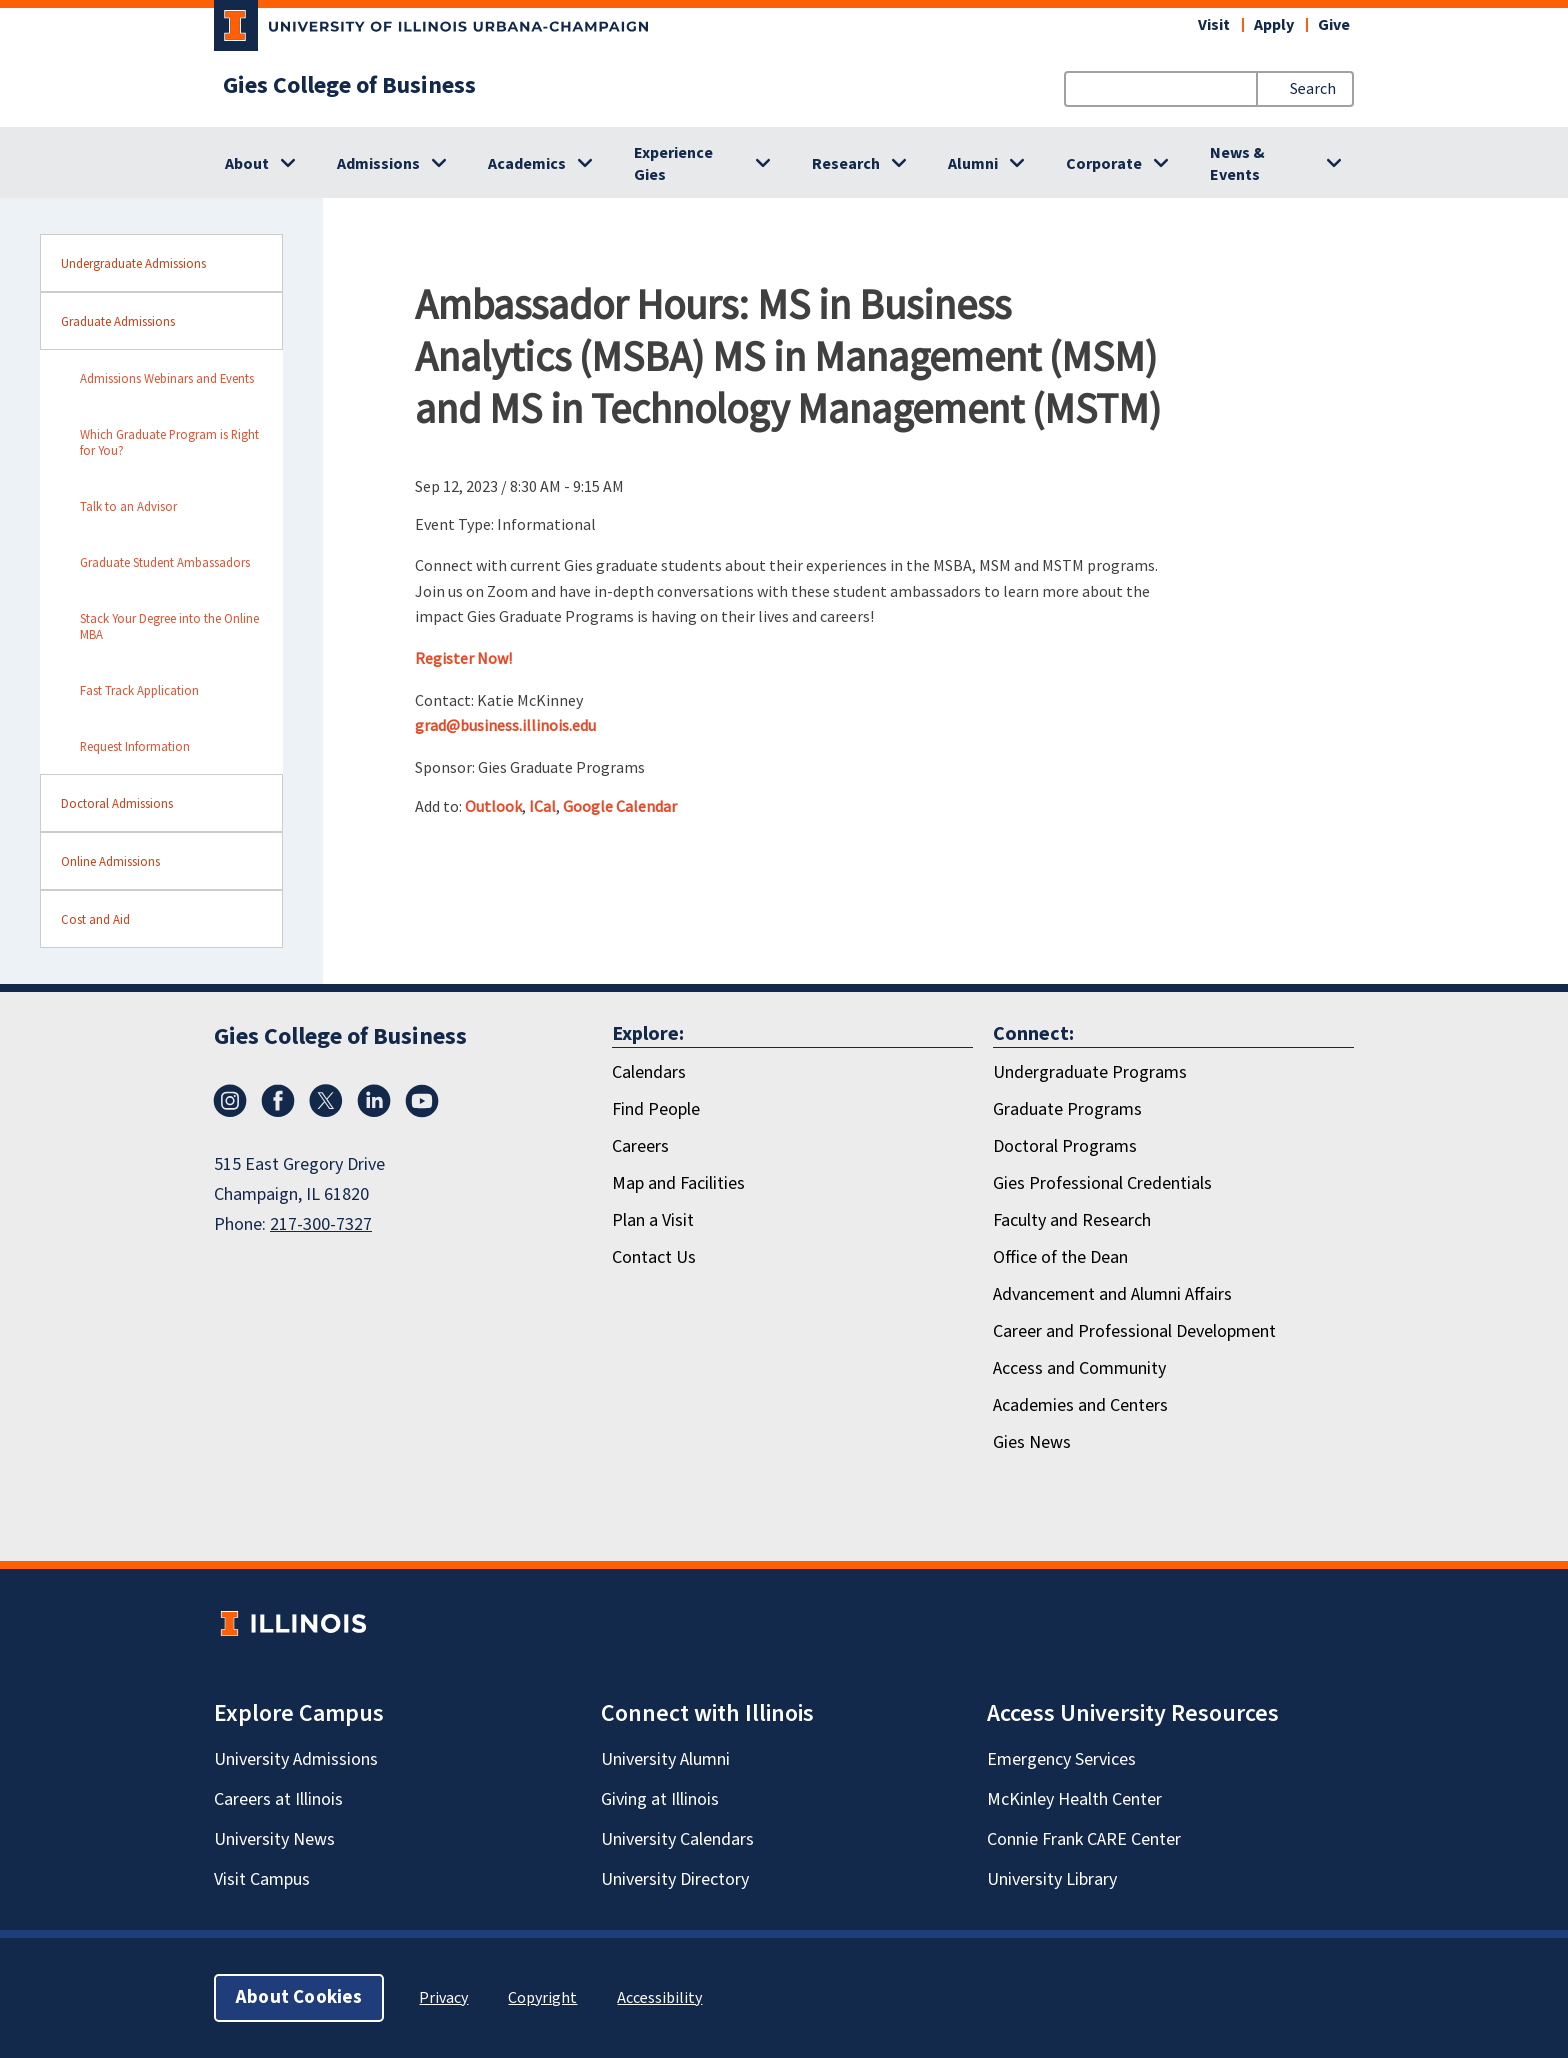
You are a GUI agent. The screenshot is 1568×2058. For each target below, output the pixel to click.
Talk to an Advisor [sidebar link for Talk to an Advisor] (128, 506)
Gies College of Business (349, 86)
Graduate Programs (1067, 1109)
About (247, 164)
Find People (656, 1109)
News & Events (1237, 164)
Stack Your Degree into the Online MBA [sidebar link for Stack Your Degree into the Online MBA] (169, 626)
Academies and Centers (1080, 1405)
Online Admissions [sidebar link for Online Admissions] (110, 861)
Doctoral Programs (1065, 1146)
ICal (542, 806)
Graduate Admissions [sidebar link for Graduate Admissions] (118, 321)
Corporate (1104, 164)
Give (1334, 25)
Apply (1274, 25)
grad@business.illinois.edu (505, 725)
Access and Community (1079, 1368)
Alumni (973, 164)
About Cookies (299, 1997)
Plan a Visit (653, 1220)
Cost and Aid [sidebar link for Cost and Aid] (95, 919)
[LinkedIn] (374, 1101)
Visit (1214, 25)
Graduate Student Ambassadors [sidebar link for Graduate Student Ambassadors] (165, 562)
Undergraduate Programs (1090, 1072)
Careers (640, 1146)
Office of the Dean (1060, 1257)
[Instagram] (230, 1101)
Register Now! (463, 658)
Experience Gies (673, 164)
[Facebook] (278, 1101)
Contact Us (654, 1257)
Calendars (649, 1072)
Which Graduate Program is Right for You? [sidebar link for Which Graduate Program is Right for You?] (169, 442)
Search (1313, 89)
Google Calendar (620, 806)
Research (846, 164)
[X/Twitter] (326, 1101)
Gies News (1032, 1442)
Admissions (378, 164)
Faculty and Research (1072, 1220)
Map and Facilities (678, 1183)
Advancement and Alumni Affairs (1112, 1294)
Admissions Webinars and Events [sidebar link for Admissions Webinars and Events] (167, 378)
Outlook (493, 806)
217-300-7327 (321, 1224)
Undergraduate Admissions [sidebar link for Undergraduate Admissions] (133, 263)
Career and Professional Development (1134, 1331)
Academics (527, 164)
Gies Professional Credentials (1102, 1183)
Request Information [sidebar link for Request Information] (135, 746)
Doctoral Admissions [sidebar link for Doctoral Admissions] (117, 803)
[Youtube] (422, 1101)
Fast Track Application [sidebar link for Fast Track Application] (139, 690)
